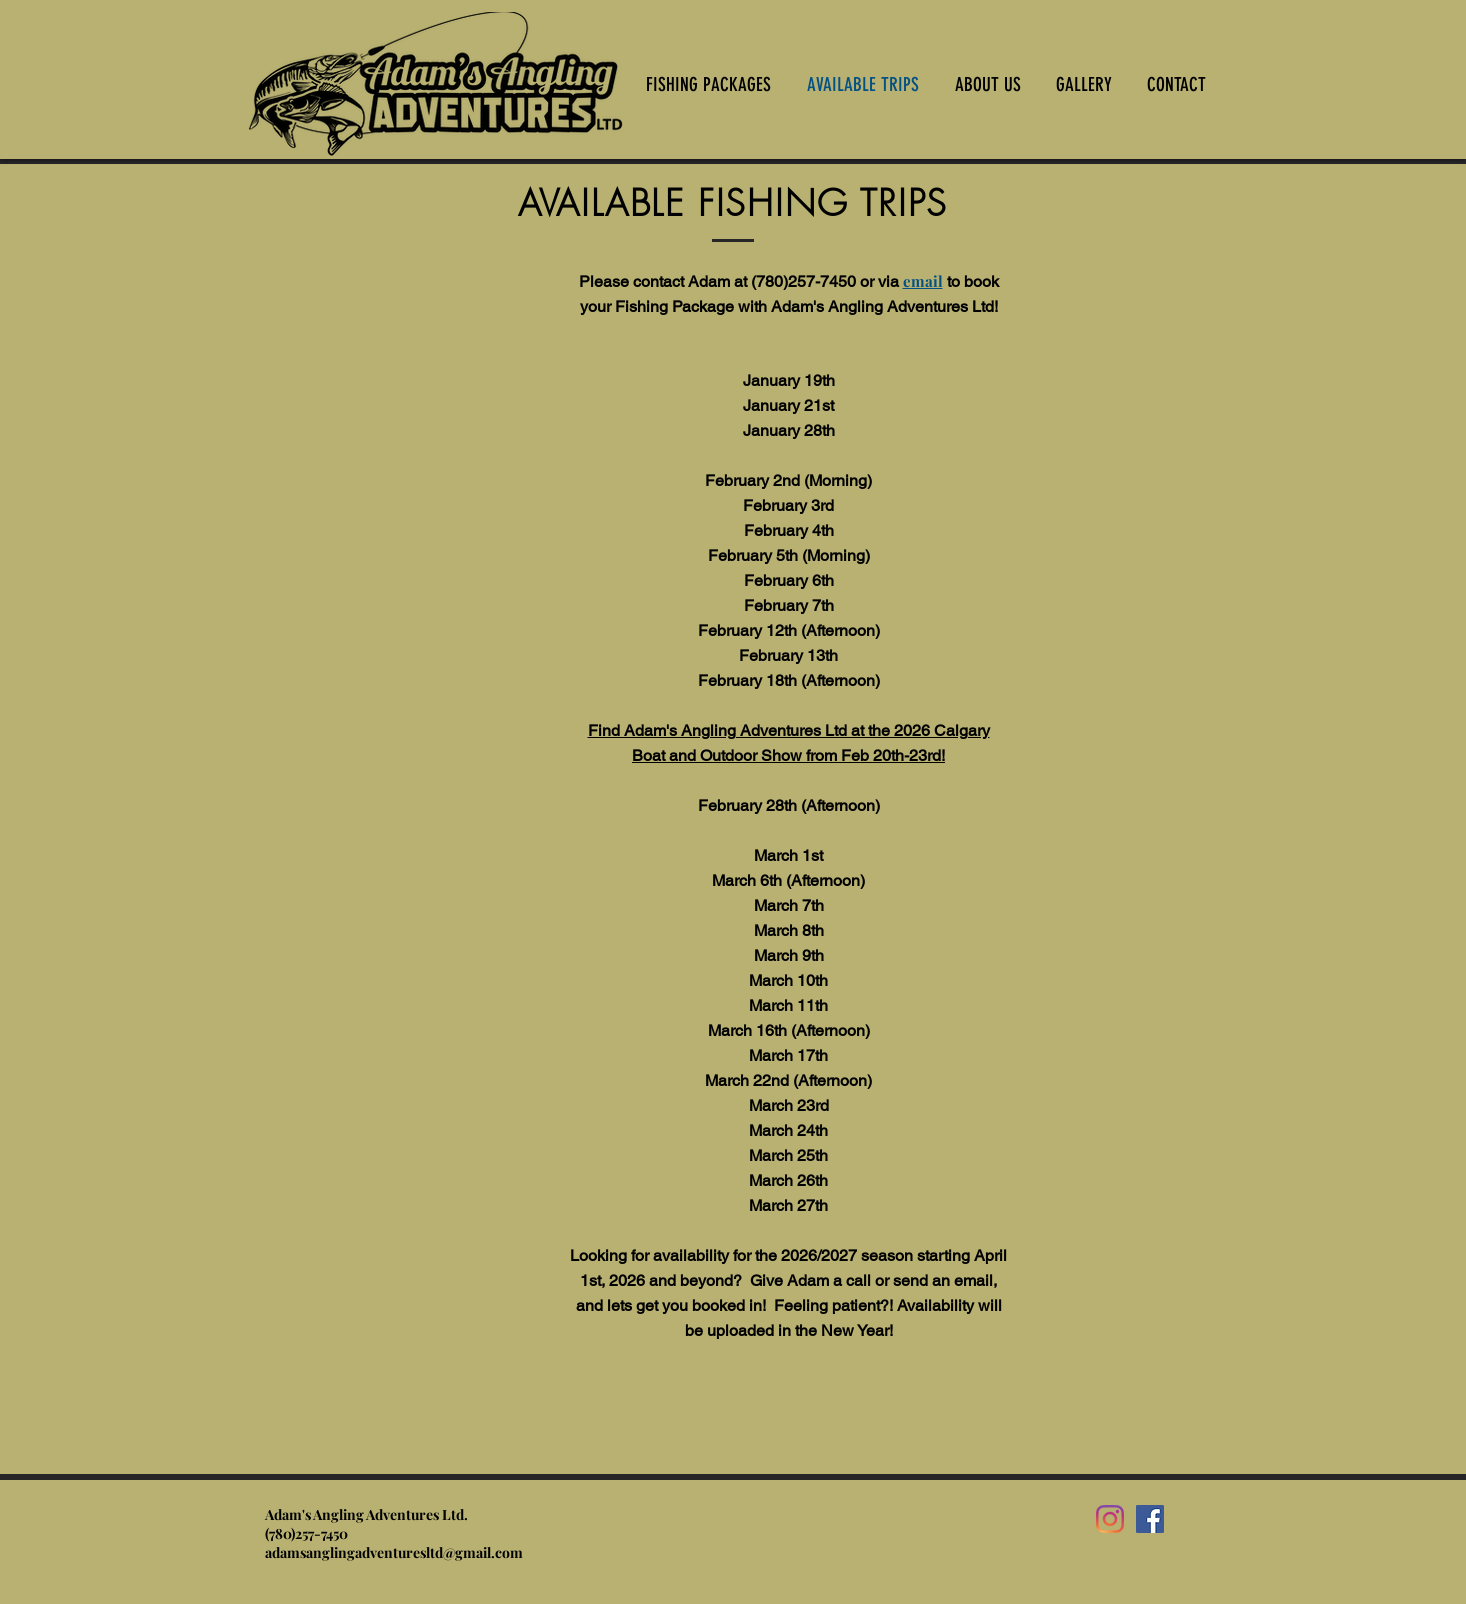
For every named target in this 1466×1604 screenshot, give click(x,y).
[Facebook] (1150, 1519)
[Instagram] (1110, 1519)
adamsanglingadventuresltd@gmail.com (394, 1552)
